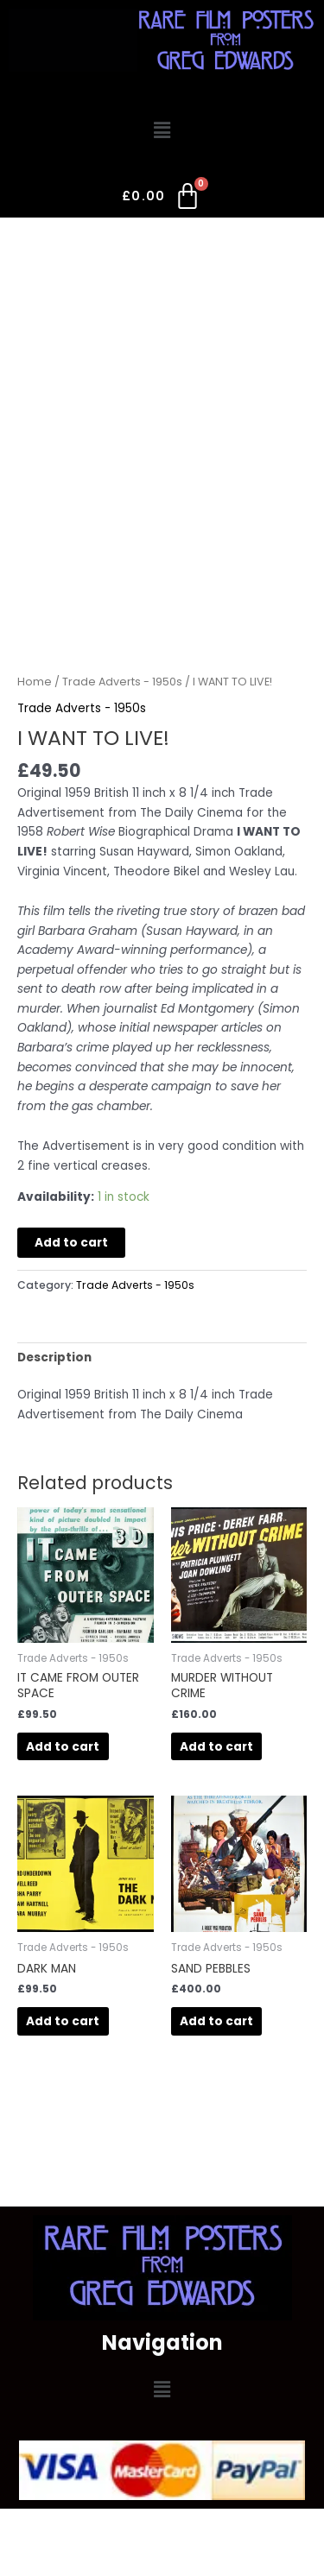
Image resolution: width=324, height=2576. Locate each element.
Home (34, 681)
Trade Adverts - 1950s (122, 681)
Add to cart (71, 1242)
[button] (161, 131)
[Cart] (162, 199)
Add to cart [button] (62, 1747)
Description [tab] (54, 1357)
